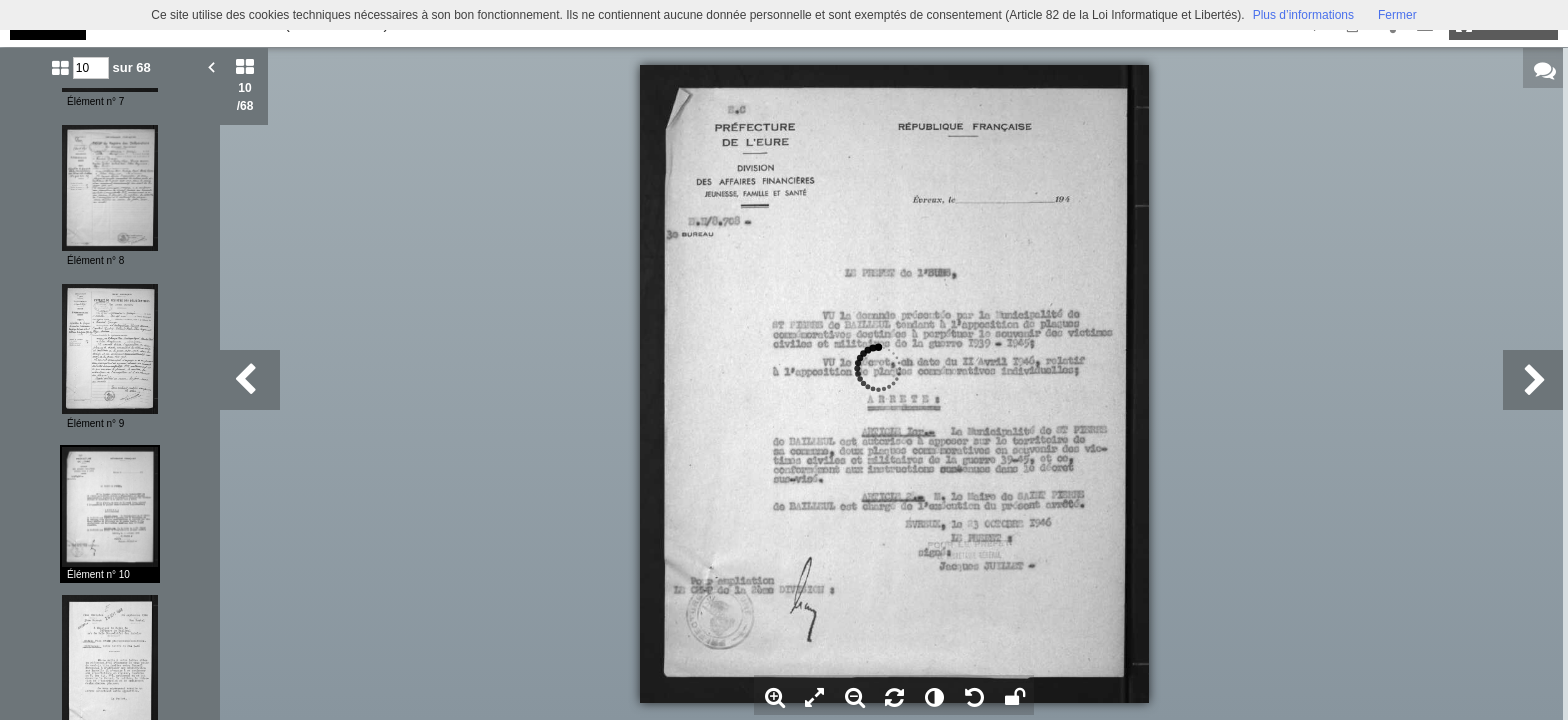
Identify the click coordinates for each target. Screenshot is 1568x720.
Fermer (1397, 15)
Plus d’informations (1303, 15)
